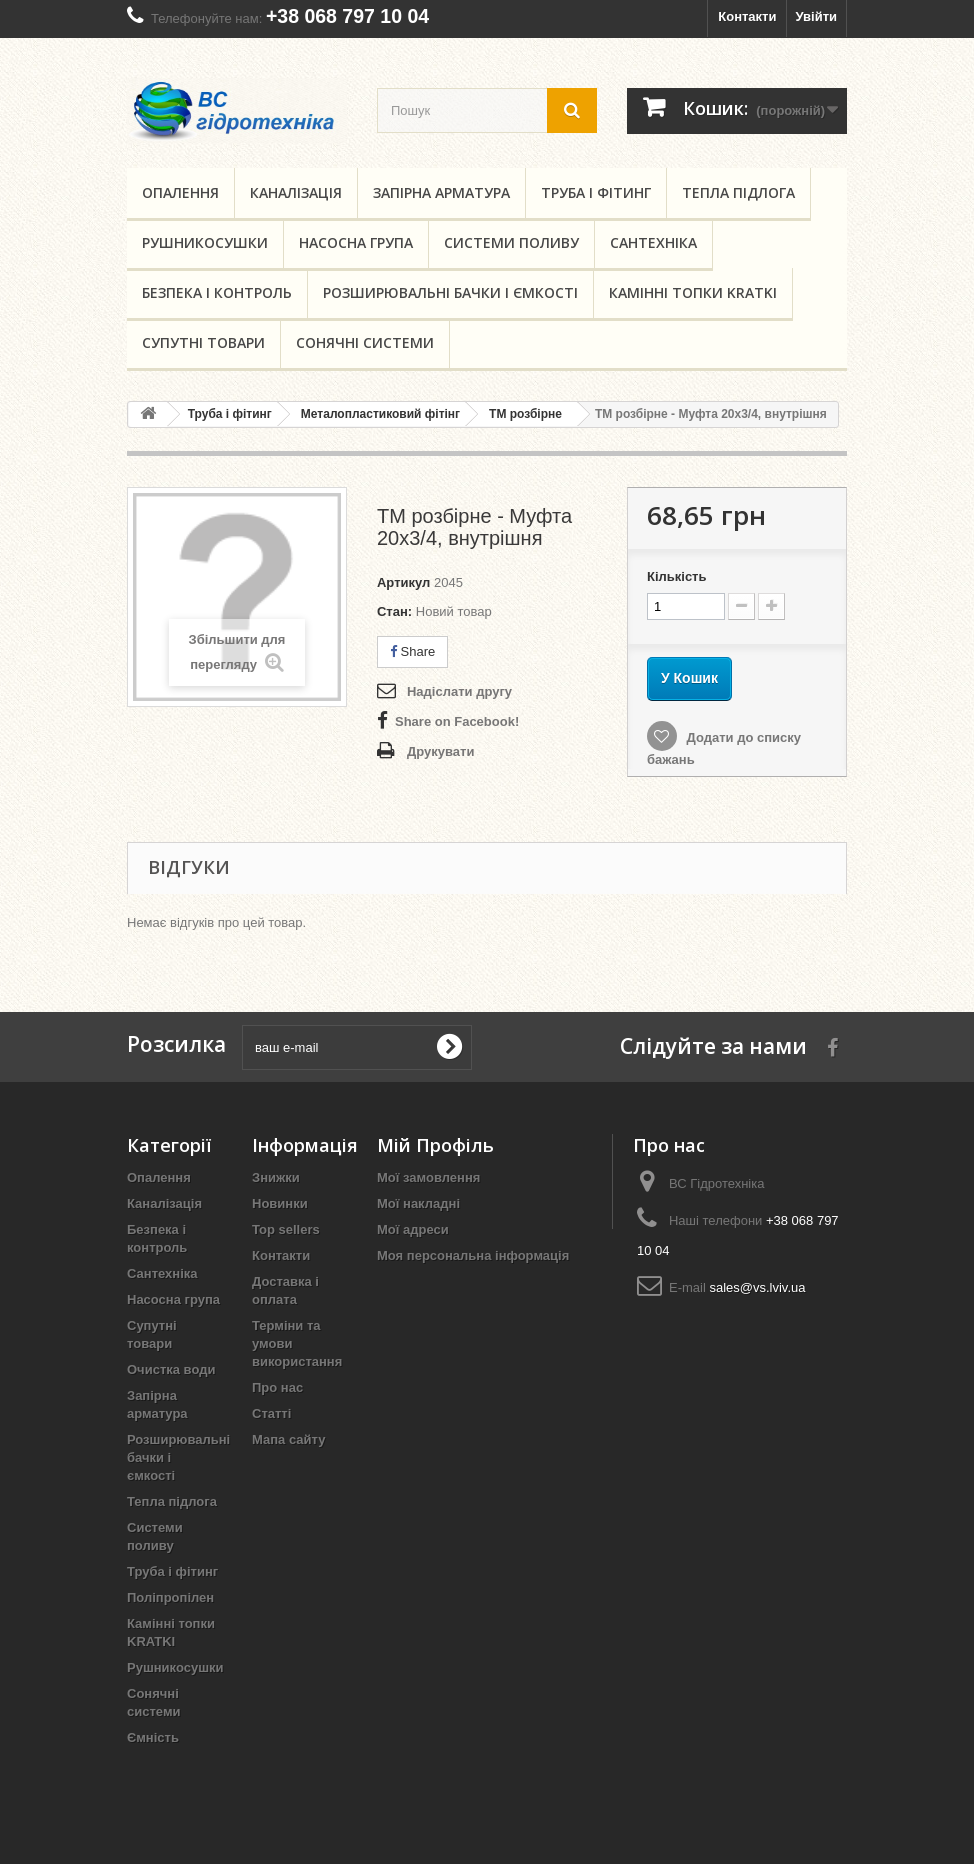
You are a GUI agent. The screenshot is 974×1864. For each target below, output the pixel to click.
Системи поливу (511, 242)
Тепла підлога (738, 192)
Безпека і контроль (217, 292)
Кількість (677, 576)
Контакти (747, 16)
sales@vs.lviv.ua (757, 1287)
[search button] (572, 110)
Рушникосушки (205, 242)
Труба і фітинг (596, 192)
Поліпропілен (170, 1597)
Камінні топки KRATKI (693, 292)
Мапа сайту (288, 1439)
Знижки (276, 1177)
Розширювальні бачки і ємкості (450, 292)
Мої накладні (418, 1203)
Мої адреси (413, 1229)
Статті (271, 1413)
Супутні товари (203, 342)
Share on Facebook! (457, 721)
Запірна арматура (441, 192)
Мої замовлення (428, 1177)
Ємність (153, 1737)
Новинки (280, 1203)
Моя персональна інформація (473, 1255)
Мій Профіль (435, 1145)
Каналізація (296, 192)
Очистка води (171, 1369)
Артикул (403, 582)
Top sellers (286, 1229)
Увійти (816, 16)
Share (412, 651)
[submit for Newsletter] (449, 1047)
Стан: (394, 611)
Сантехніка (653, 242)
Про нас (277, 1387)
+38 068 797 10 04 (347, 16)
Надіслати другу (459, 691)
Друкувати (440, 751)
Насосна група (356, 242)
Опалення (180, 192)
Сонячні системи (365, 342)
